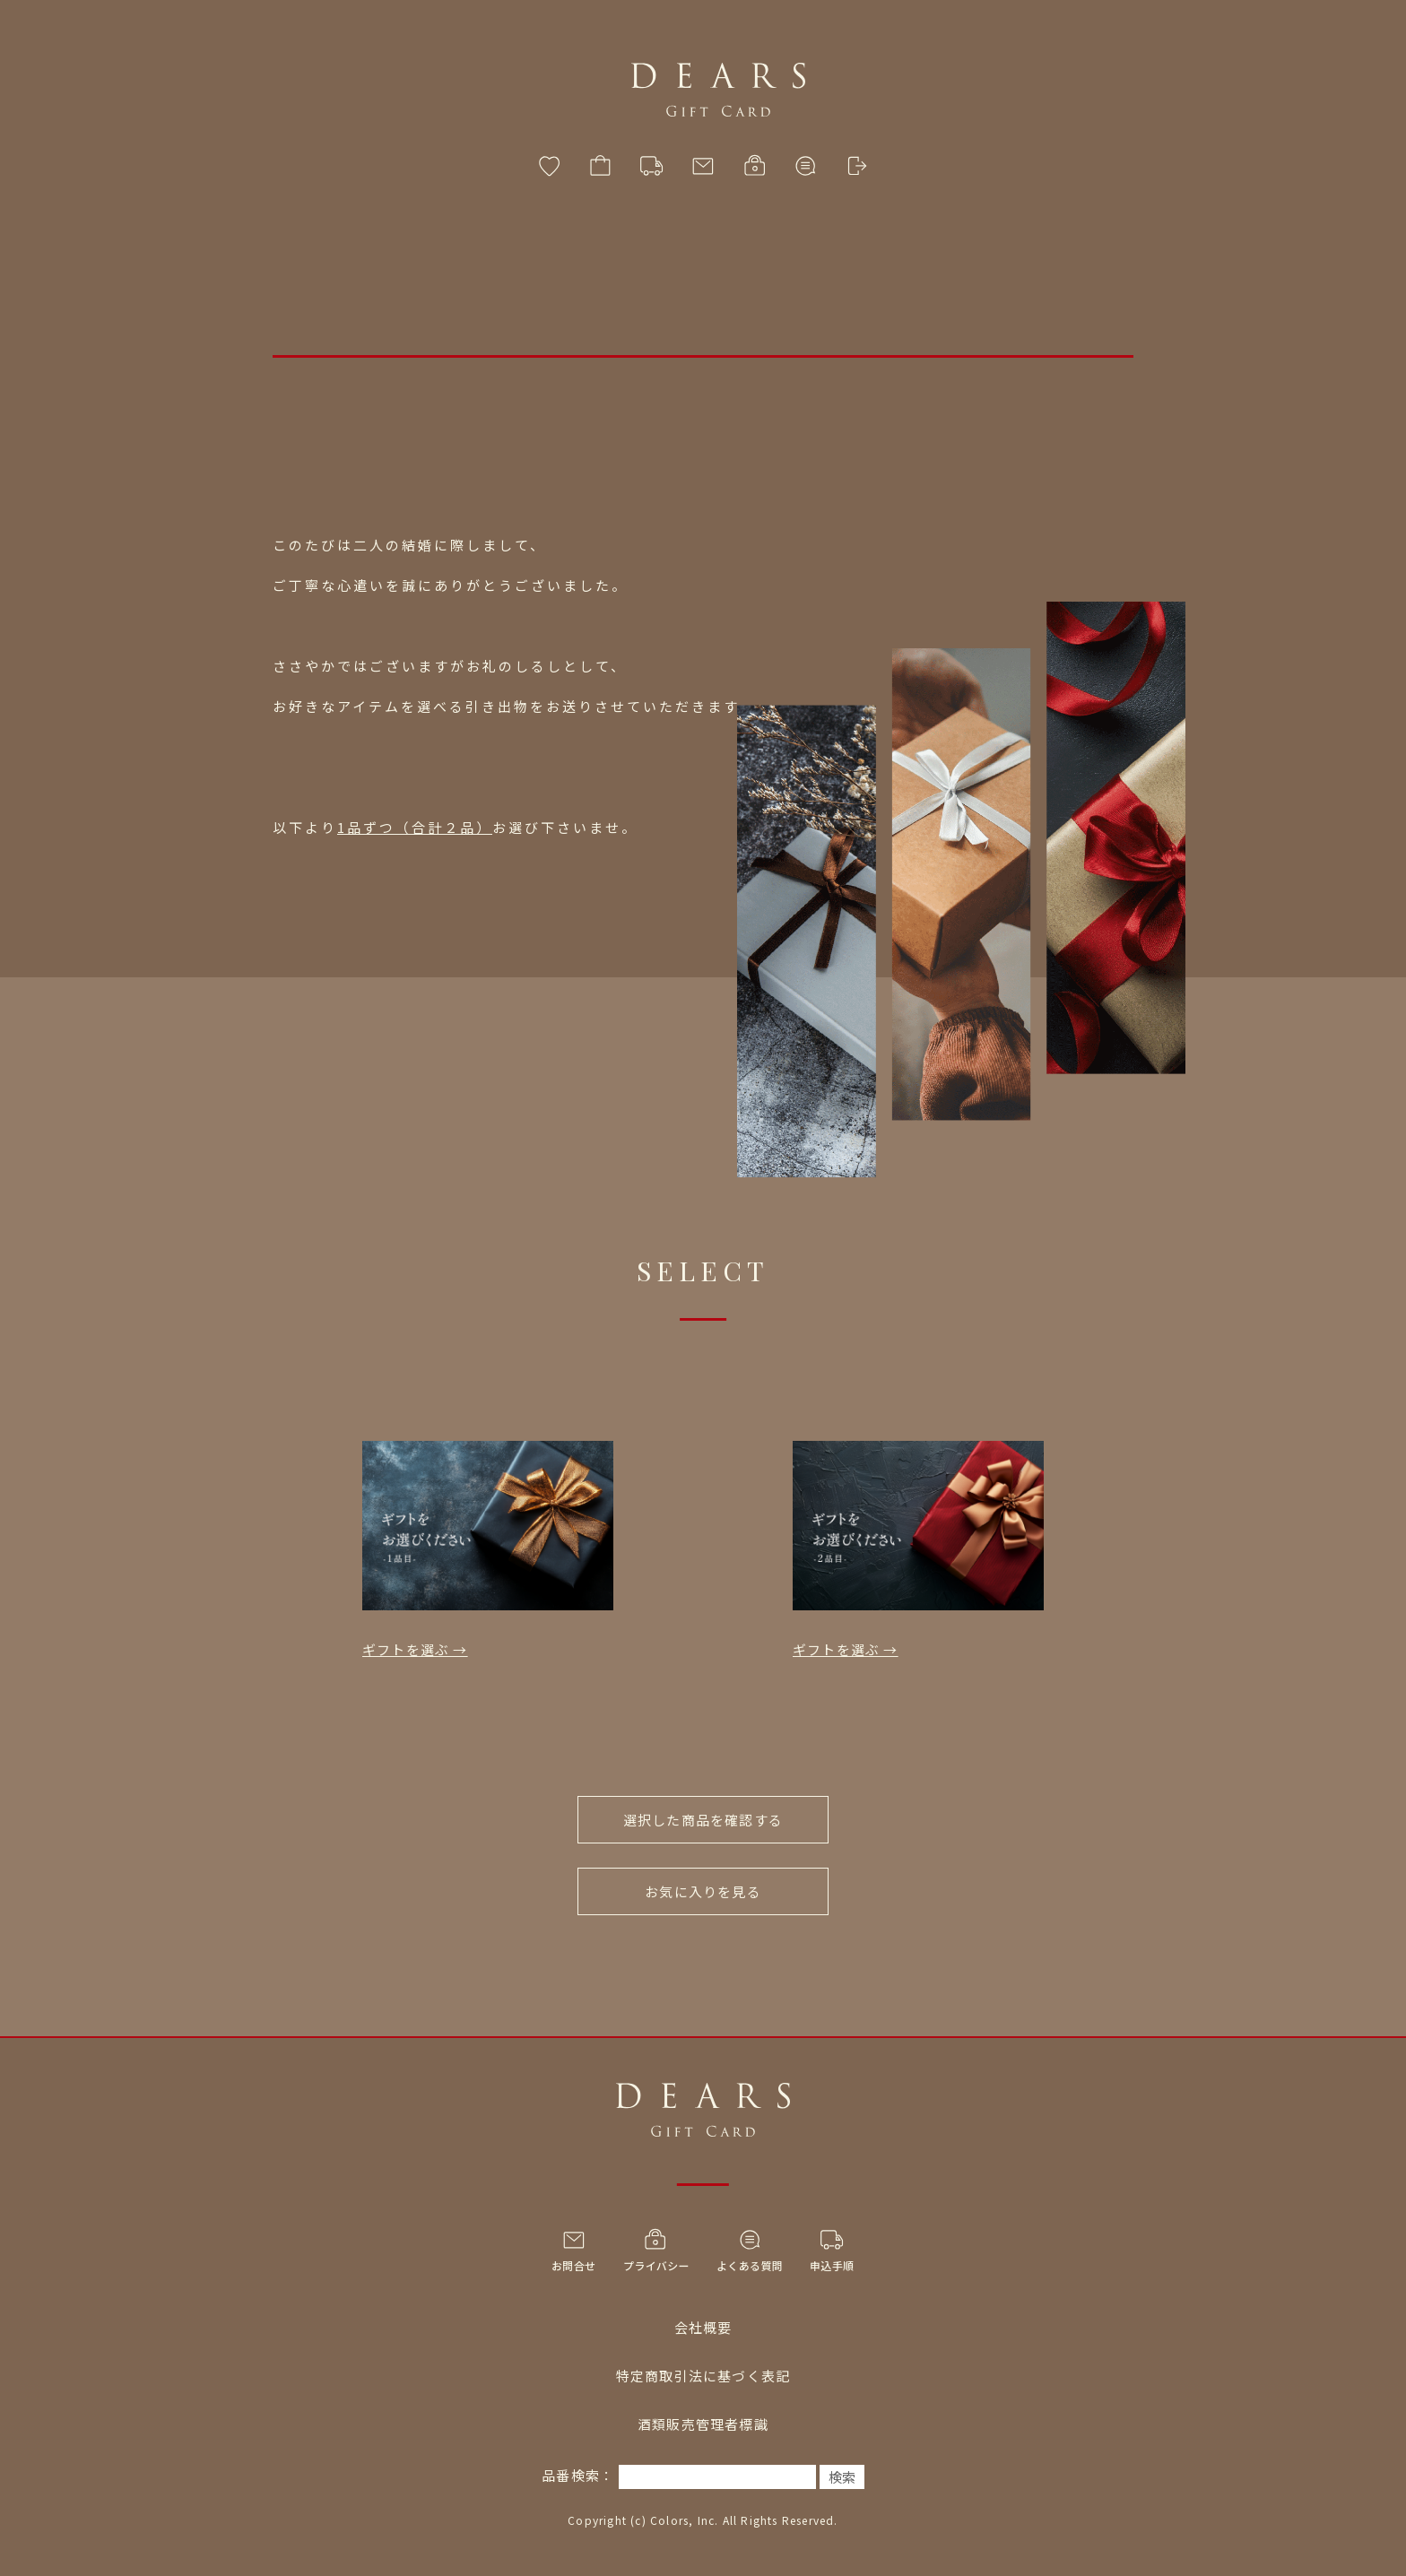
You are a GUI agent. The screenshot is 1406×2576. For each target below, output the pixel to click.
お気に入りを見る (703, 1891)
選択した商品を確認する (703, 1819)
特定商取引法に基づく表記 (703, 2375)
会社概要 (703, 2327)
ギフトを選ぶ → (415, 1649)
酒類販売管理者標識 (703, 2424)
